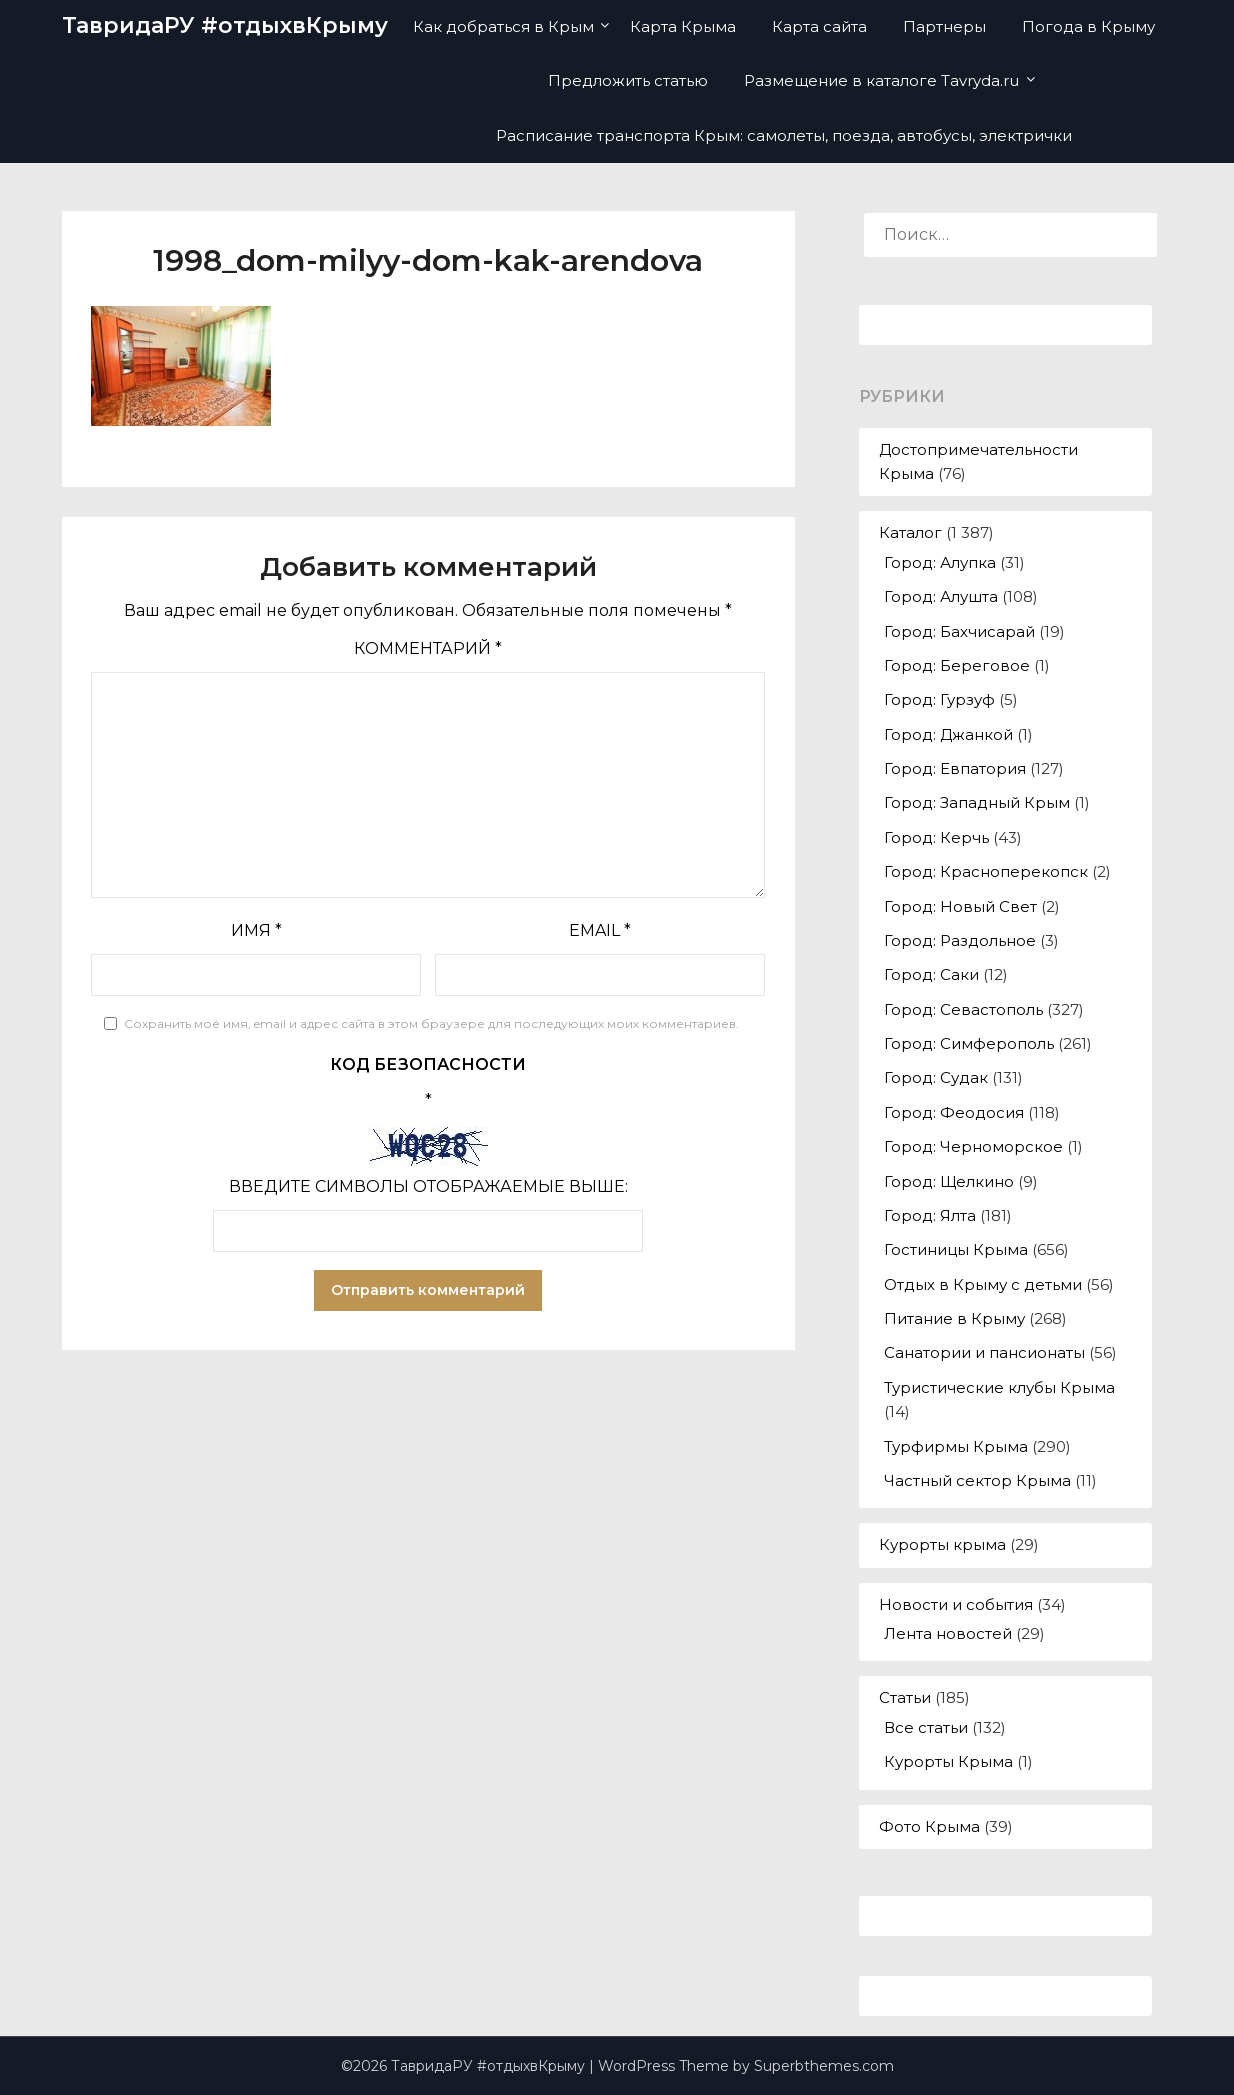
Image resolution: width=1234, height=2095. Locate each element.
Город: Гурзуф (939, 699)
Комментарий (428, 648)
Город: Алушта (941, 596)
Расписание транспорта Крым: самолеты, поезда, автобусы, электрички (784, 135)
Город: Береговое (957, 665)
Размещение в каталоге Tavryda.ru (881, 80)
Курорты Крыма (948, 1761)
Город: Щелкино (949, 1181)
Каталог (910, 532)
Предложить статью (628, 80)
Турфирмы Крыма (956, 1446)
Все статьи (926, 1727)
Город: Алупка (940, 562)
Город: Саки (931, 974)
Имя (256, 930)
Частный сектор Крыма (977, 1480)
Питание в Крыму (954, 1318)
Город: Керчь (936, 837)
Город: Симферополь (969, 1043)
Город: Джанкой (948, 734)
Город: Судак (936, 1077)
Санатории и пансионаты (984, 1352)
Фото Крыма (929, 1826)
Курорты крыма (942, 1544)
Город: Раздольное (960, 940)
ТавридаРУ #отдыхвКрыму (225, 25)
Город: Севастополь (963, 1009)
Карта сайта (819, 26)
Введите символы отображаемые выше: (428, 1186)
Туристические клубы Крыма (999, 1387)
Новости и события (956, 1604)
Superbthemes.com (824, 2066)
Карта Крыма (683, 26)
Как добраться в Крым (503, 26)
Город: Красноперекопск (986, 871)
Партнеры (944, 26)
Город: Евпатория (955, 768)
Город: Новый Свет (960, 906)
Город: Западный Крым (977, 802)
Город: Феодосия (954, 1112)
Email (600, 930)
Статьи (905, 1697)
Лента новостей (948, 1633)
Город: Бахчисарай (959, 631)
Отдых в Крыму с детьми (983, 1284)
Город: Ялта (930, 1215)
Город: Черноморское (973, 1146)
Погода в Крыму (1088, 26)
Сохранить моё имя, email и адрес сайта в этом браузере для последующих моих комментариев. (431, 1023)
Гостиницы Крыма (956, 1249)
